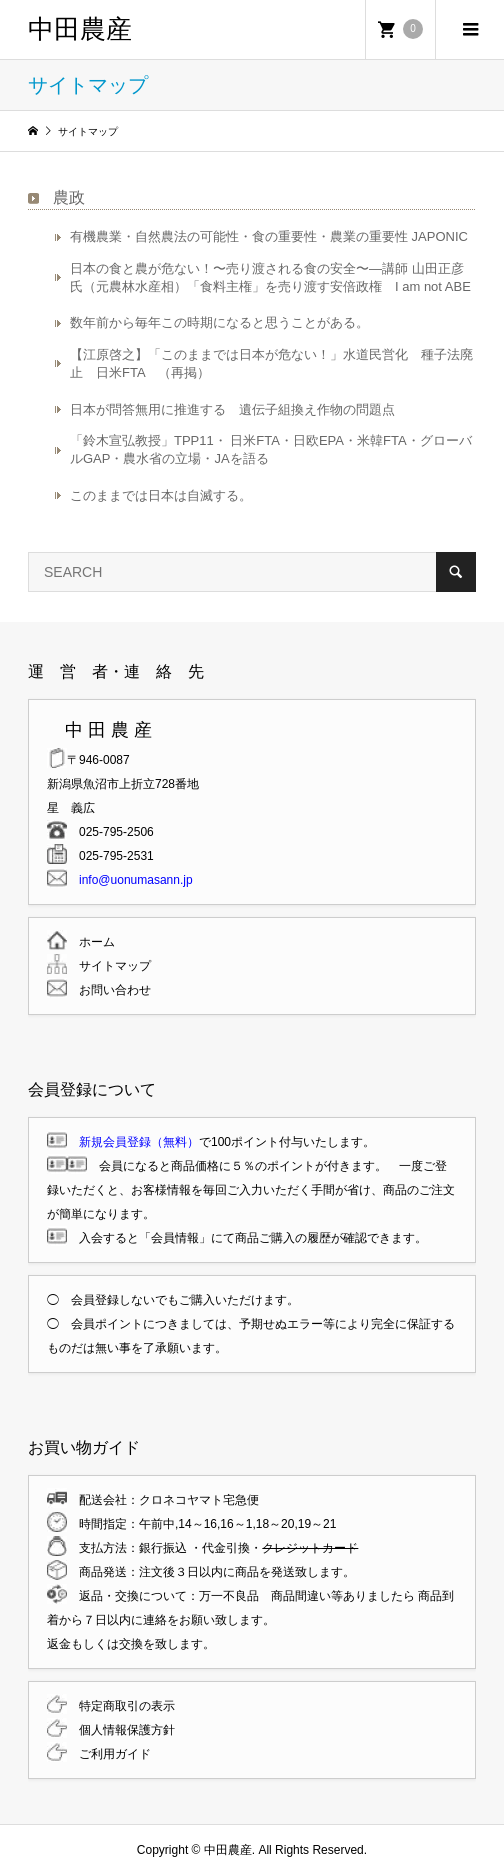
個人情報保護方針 (121, 1730)
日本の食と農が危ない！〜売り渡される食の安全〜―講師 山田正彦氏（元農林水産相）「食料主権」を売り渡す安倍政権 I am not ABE (270, 277)
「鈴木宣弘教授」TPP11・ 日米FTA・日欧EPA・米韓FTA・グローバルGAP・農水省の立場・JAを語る (271, 449)
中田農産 (80, 29)
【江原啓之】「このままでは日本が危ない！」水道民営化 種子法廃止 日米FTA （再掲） (271, 363)
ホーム (91, 942)
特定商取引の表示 (121, 1706)
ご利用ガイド (109, 1754)
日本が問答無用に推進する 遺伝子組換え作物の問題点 (232, 409)
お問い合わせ (109, 990)
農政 (69, 197)
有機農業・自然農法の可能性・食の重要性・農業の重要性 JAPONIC (269, 236)
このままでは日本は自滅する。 (161, 495)
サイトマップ (109, 966)
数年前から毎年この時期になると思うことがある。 (219, 322)
